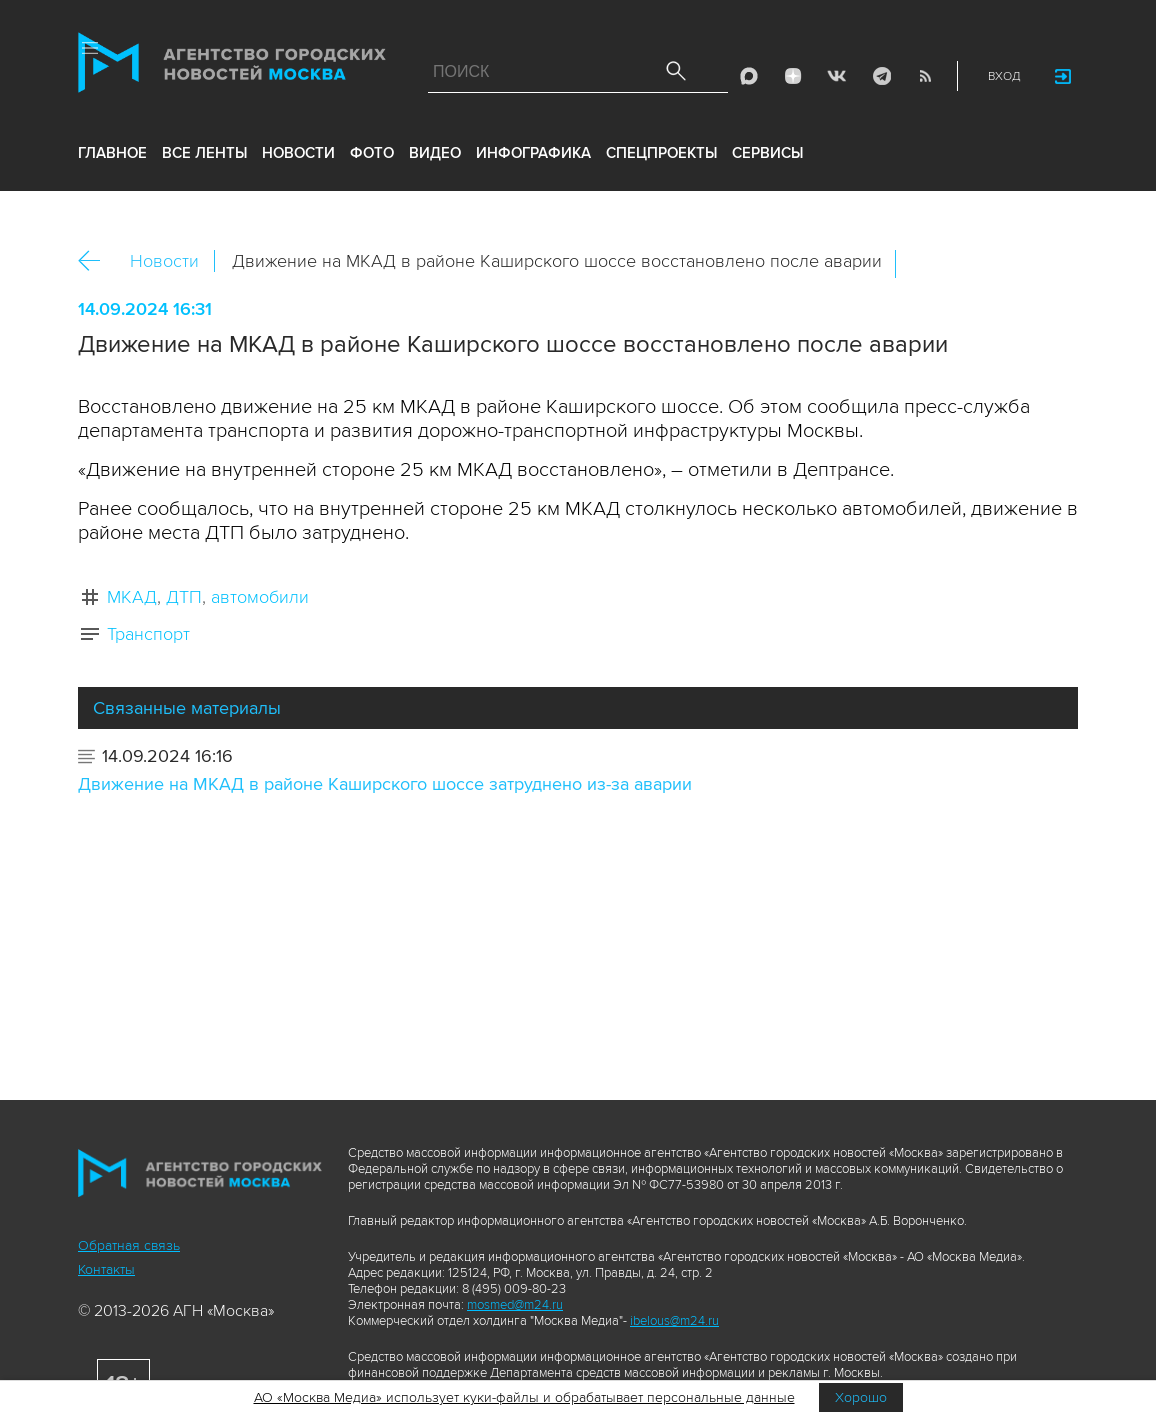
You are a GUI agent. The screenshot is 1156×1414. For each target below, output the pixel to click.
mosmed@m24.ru (515, 1305)
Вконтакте (924, 264)
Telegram (881, 76)
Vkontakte (837, 76)
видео (435, 153)
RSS (925, 76)
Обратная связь (129, 1245)
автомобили (260, 597)
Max (749, 76)
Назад (96, 261)
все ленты (204, 153)
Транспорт (148, 634)
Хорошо (861, 1397)
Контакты (106, 1269)
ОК (967, 264)
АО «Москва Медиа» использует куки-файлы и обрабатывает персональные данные (524, 1397)
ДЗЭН (793, 76)
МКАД (132, 597)
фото (372, 153)
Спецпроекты (661, 153)
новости (298, 153)
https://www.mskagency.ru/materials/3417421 (1053, 264)
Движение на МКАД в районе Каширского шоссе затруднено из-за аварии (385, 784)
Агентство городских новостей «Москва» (232, 67)
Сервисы (767, 153)
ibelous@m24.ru (674, 1321)
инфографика (533, 153)
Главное (112, 153)
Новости (164, 261)
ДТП (184, 597)
